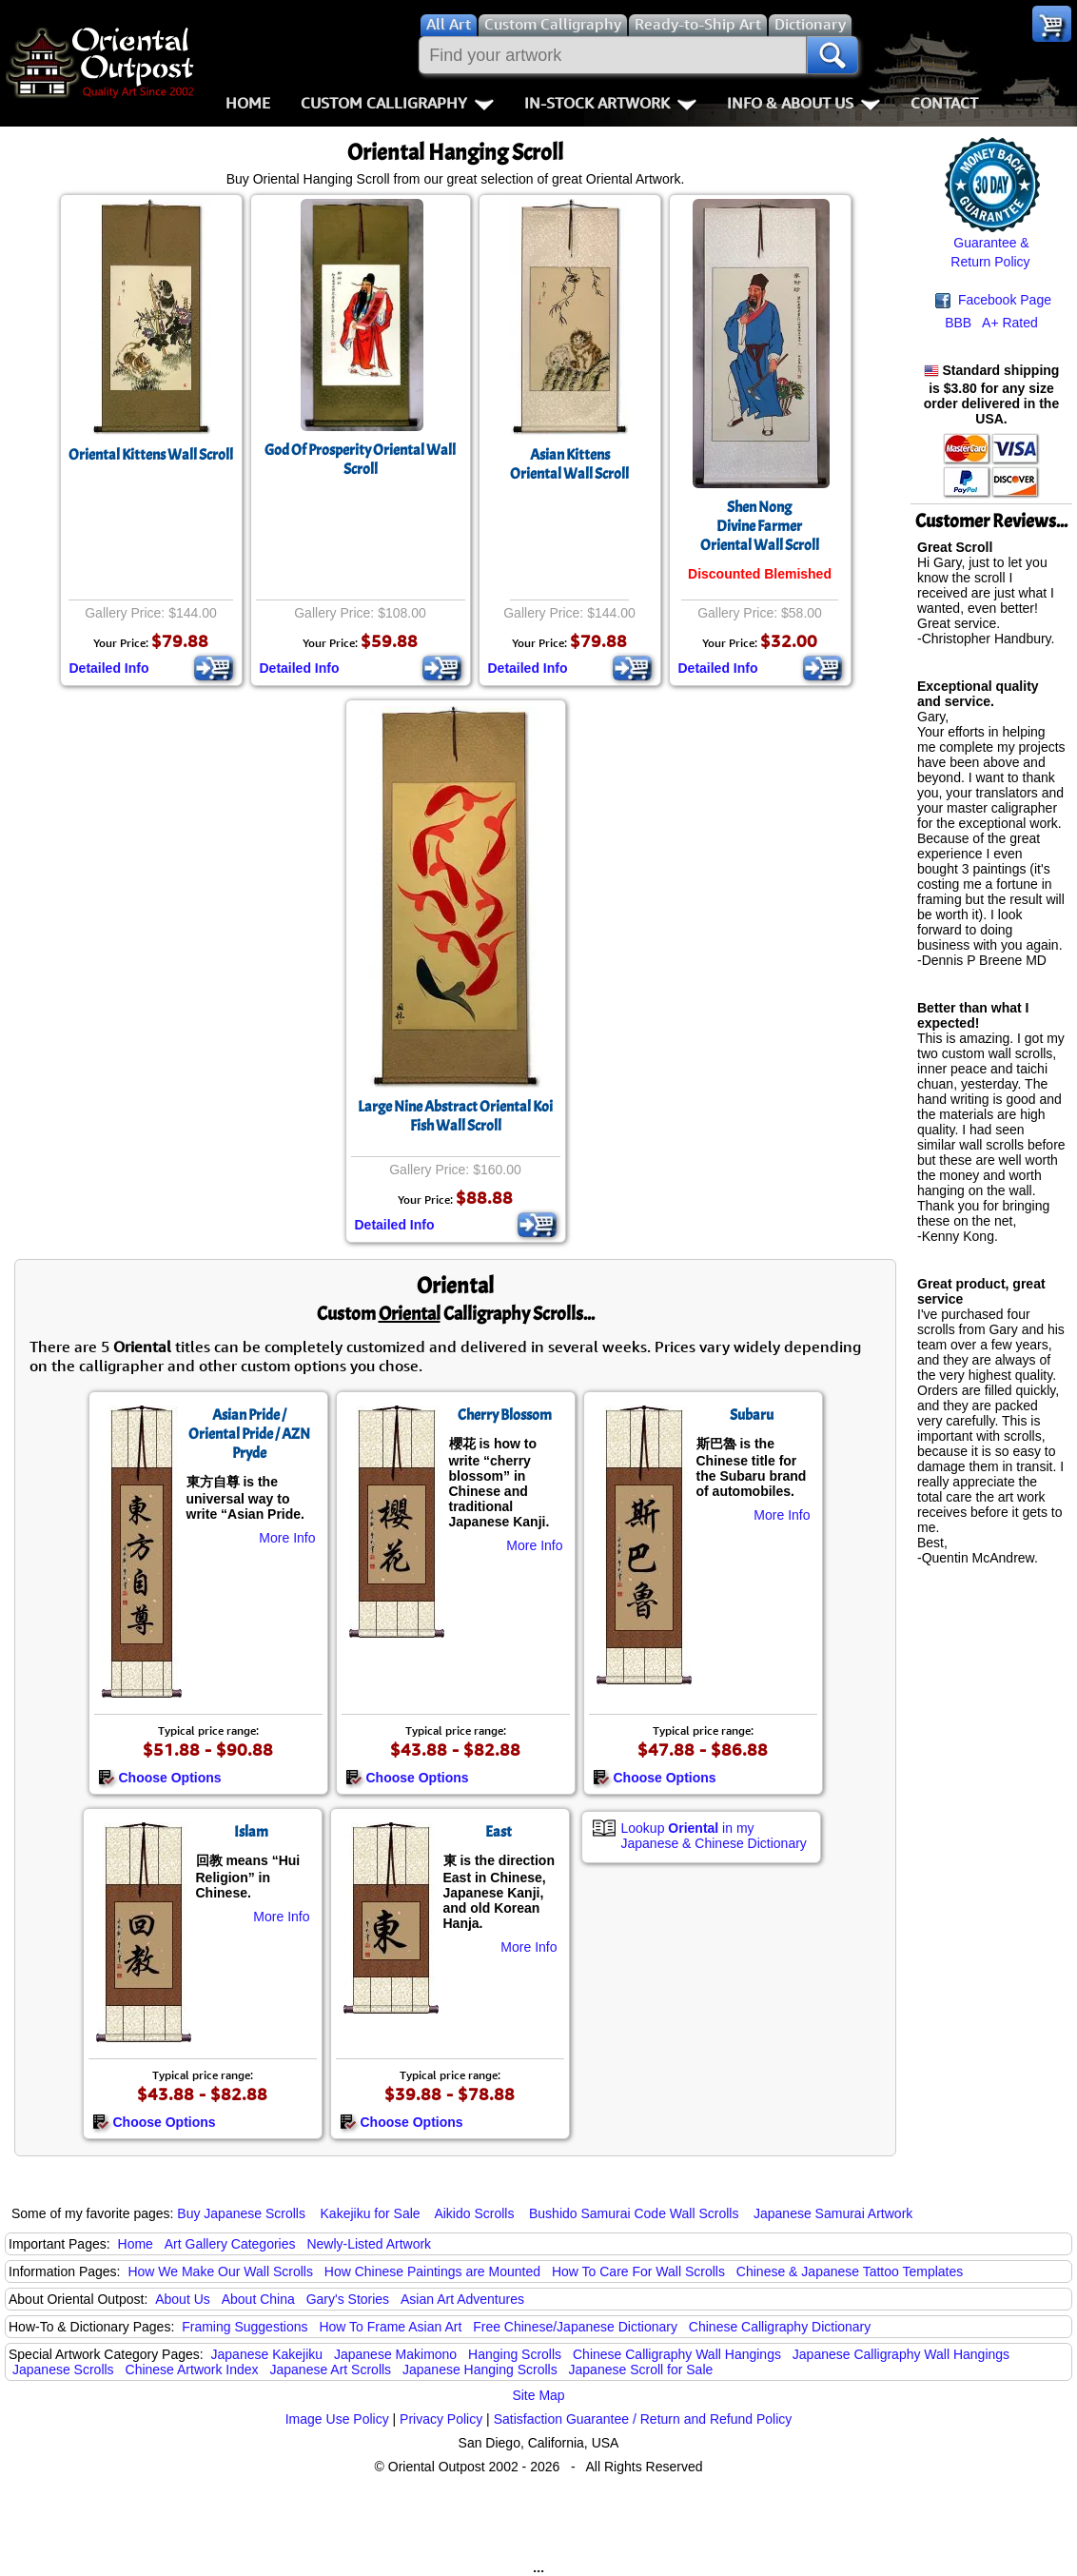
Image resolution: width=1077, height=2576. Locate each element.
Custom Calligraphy (397, 102)
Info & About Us (803, 102)
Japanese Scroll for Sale (641, 2369)
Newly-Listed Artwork (368, 2244)
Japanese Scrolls (63, 2369)
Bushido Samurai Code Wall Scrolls (633, 2213)
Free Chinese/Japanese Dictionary (575, 2326)
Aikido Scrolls (474, 2213)
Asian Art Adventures (462, 2299)
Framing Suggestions (244, 2326)
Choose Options (160, 1777)
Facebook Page (993, 300)
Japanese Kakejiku (267, 2354)
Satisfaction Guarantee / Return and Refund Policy (643, 2419)
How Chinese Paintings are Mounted (432, 2271)
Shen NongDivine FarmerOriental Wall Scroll (759, 526)
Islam (251, 1831)
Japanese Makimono (395, 2354)
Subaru (751, 1415)
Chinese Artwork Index (192, 2369)
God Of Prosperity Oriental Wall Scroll (360, 460)
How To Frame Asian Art (390, 2326)
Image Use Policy (337, 2419)
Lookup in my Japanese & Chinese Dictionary (714, 1835)
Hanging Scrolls (514, 2354)
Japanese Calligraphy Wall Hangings (901, 2354)
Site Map (538, 2395)
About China (258, 2299)
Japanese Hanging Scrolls (480, 2369)
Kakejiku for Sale (371, 2213)
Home (247, 102)
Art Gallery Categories (230, 2244)
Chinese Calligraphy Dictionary (780, 2326)
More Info (287, 1537)
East (498, 1831)
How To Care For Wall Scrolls (638, 2271)
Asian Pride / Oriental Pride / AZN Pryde (249, 1434)
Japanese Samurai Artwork (833, 2213)
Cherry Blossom (505, 1415)
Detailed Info (109, 668)
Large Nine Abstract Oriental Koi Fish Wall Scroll (455, 1116)
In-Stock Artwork (610, 102)
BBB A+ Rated (991, 322)
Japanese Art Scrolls (330, 2369)
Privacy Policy (441, 2419)
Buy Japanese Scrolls (241, 2213)
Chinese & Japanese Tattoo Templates (849, 2271)
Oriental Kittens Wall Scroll (151, 454)
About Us (182, 2299)
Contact (944, 102)
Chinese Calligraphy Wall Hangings (677, 2354)
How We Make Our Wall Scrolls (219, 2271)
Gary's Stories (347, 2299)
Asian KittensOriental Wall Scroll (569, 464)
